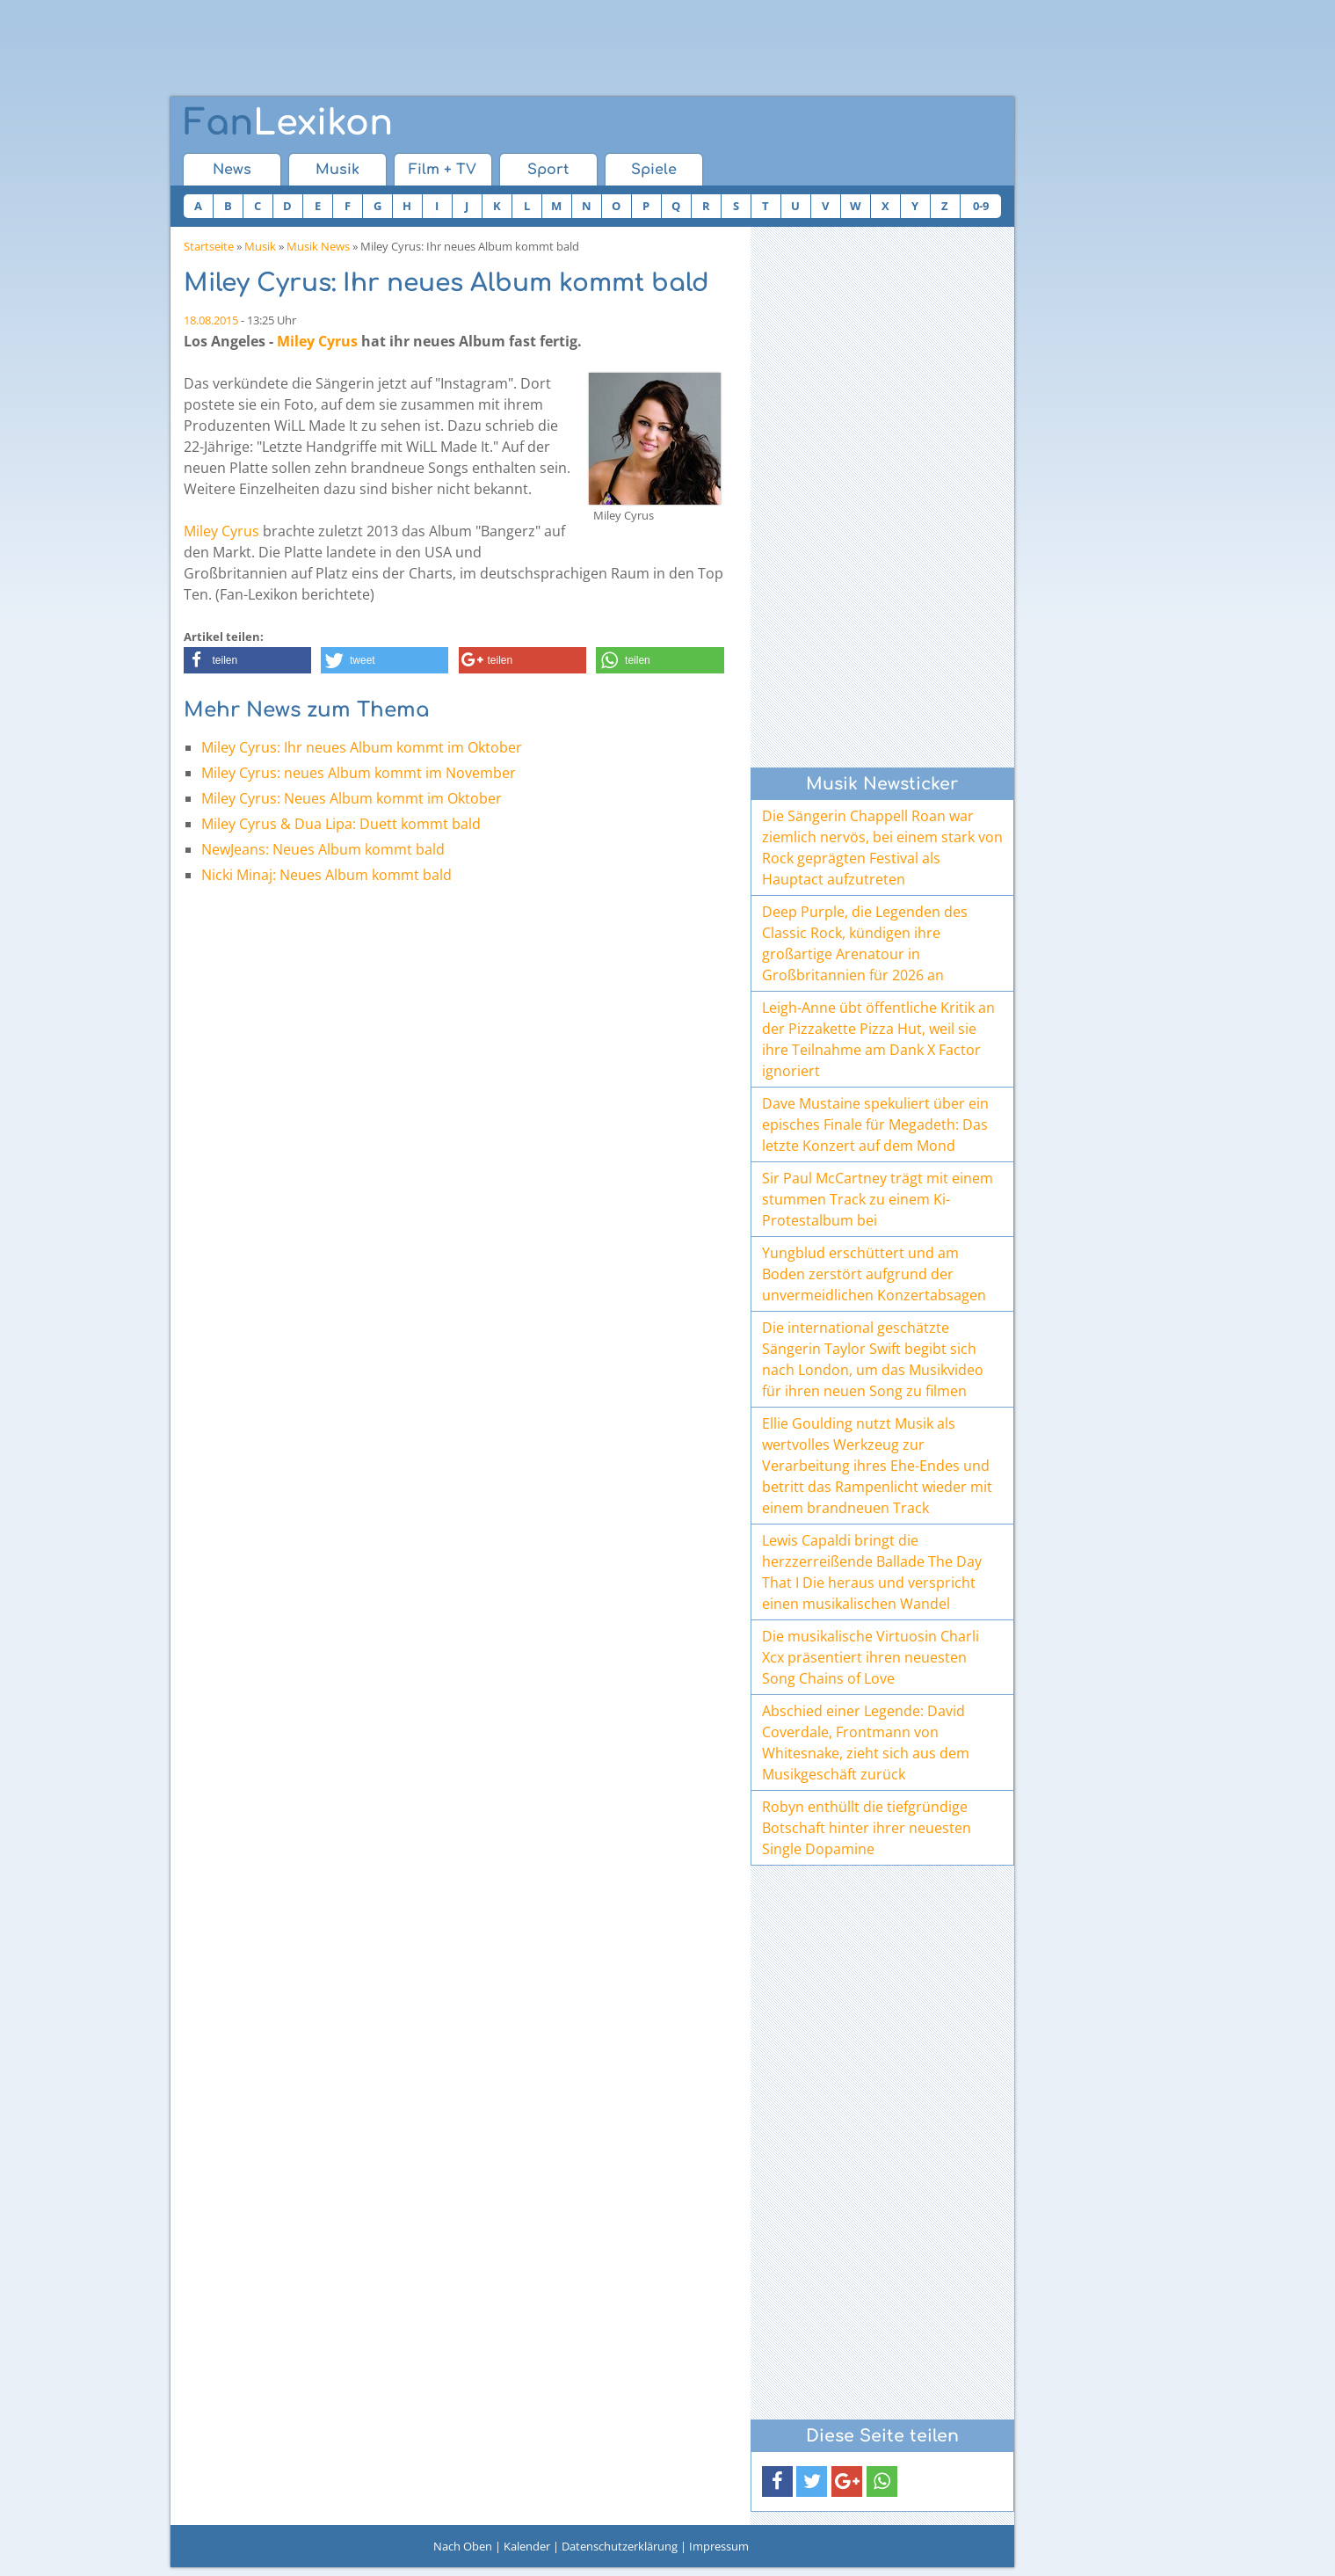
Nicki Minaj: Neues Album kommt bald (326, 874)
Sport (548, 170)
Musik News (318, 246)
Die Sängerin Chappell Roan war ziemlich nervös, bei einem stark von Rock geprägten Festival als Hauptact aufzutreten (882, 847)
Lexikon (288, 123)
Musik (337, 170)
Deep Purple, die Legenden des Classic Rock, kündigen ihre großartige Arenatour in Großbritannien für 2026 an (865, 943)
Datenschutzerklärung (620, 2546)
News (232, 170)
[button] (247, 660)
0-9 (981, 206)
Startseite (209, 246)
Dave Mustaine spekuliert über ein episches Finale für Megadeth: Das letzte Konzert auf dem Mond (875, 1124)
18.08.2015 (211, 320)
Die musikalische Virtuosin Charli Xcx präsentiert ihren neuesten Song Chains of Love (870, 1657)
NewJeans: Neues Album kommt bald (323, 849)
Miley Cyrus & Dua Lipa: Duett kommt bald (341, 823)
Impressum (719, 2546)
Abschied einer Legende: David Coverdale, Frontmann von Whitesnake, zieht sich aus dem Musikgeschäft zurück (865, 1742)
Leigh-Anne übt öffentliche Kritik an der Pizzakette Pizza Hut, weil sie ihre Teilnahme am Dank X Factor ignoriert (878, 1039)
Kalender (527, 2546)
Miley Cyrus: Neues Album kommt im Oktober (351, 798)
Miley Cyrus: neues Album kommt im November (358, 772)
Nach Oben (462, 2546)
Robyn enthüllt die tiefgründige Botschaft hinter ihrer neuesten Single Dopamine (866, 1828)
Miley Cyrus (317, 341)
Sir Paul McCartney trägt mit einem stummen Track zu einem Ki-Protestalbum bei (877, 1199)
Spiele (654, 170)
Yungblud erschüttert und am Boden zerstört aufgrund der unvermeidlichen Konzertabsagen (874, 1274)
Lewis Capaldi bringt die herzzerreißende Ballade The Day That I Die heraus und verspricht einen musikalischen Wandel (872, 1572)
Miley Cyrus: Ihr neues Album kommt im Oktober (361, 747)
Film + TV (442, 170)
